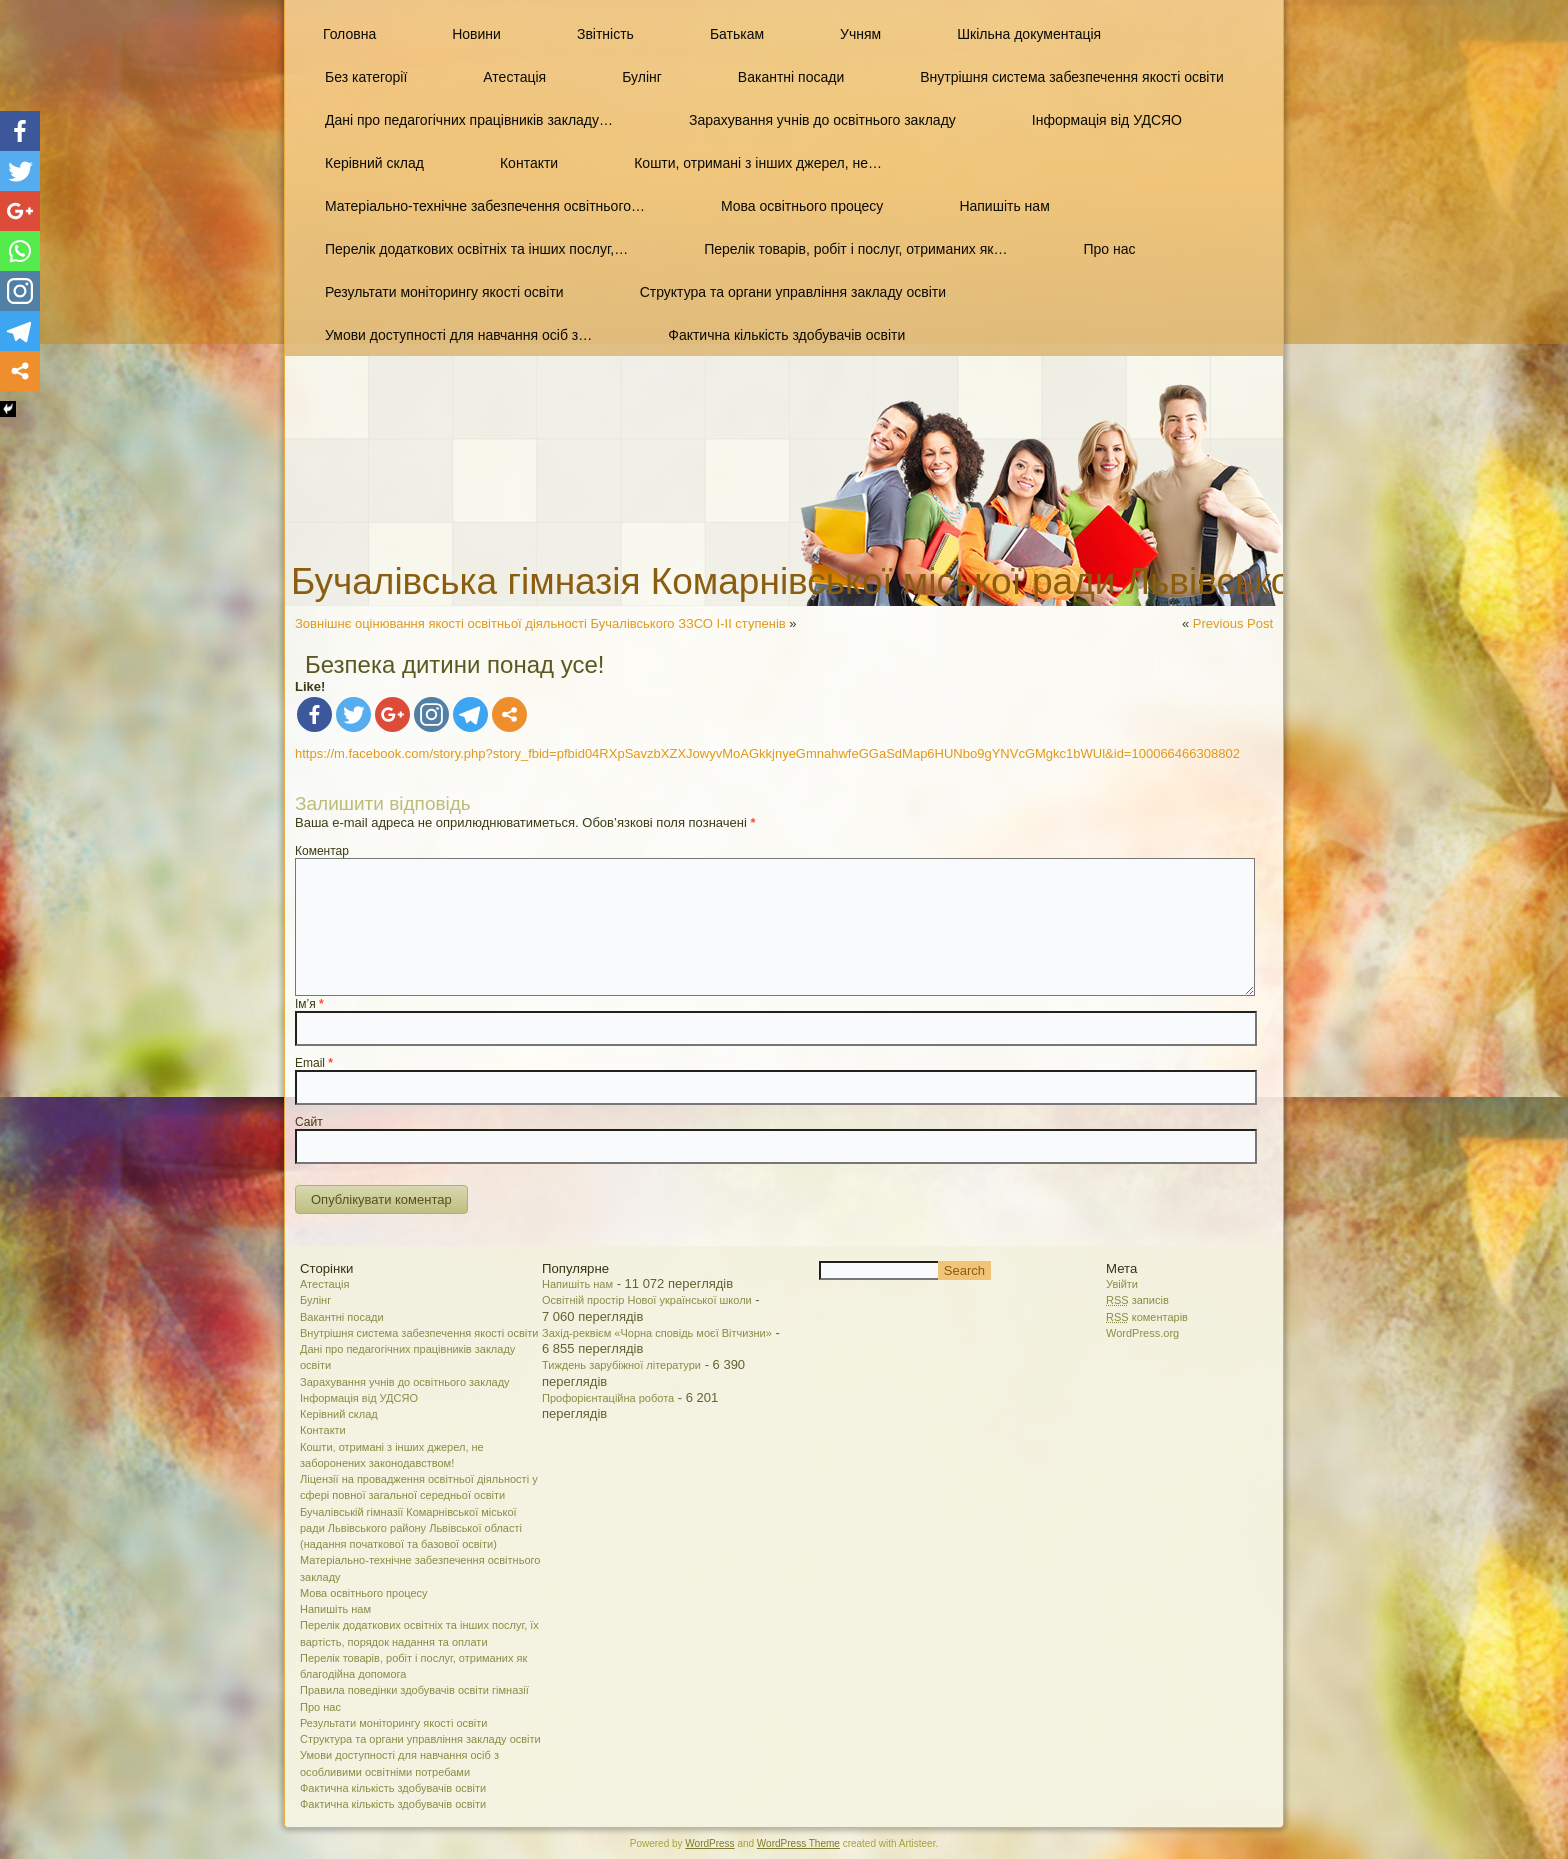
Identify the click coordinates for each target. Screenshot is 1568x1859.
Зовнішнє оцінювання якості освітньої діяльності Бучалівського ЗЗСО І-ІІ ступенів (540, 623)
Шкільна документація (1029, 34)
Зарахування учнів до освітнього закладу (822, 120)
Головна (349, 34)
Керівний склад (374, 163)
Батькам (737, 34)
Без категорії (366, 77)
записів (1137, 1300)
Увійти (1122, 1284)
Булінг (642, 77)
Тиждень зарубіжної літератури (621, 1365)
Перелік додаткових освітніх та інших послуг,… (476, 249)
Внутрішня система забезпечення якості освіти (1071, 77)
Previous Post (1233, 623)
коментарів (1147, 1317)
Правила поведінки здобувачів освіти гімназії (414, 1690)
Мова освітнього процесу (802, 206)
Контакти (529, 163)
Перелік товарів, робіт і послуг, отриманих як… (855, 249)
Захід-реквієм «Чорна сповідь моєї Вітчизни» (657, 1333)
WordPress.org (1142, 1333)
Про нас (1109, 249)
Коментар (322, 851)
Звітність (605, 34)
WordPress (709, 1843)
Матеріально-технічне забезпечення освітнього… (485, 206)
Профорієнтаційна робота (608, 1398)
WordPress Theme (798, 1843)
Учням (860, 34)
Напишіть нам (1004, 206)
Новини (476, 34)
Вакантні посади (791, 77)
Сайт (309, 1122)
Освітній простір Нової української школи (647, 1300)
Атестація (514, 77)
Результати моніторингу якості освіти (444, 292)
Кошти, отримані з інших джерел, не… (758, 163)
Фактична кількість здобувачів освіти (786, 335)
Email (314, 1063)
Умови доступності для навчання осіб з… (458, 335)
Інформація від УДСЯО (1107, 120)
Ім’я (309, 1004)
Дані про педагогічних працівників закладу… (469, 120)
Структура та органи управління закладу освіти (793, 292)
